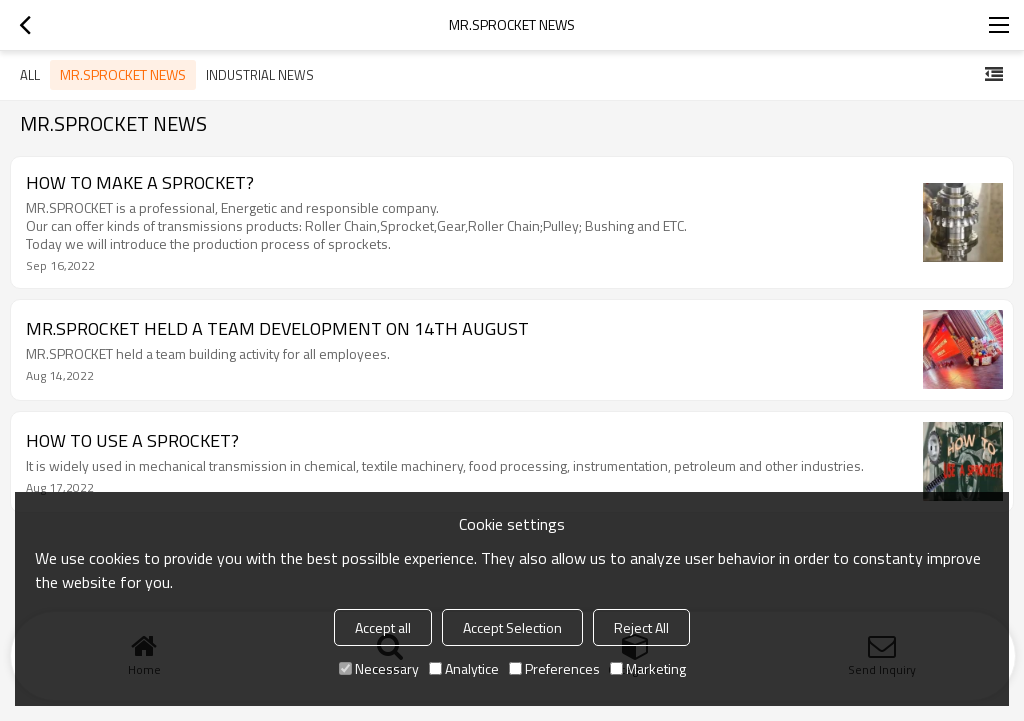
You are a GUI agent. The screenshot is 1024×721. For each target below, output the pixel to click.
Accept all (383, 627)
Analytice (464, 668)
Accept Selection (512, 627)
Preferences (554, 668)
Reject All (641, 627)
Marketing (648, 668)
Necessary (379, 668)
